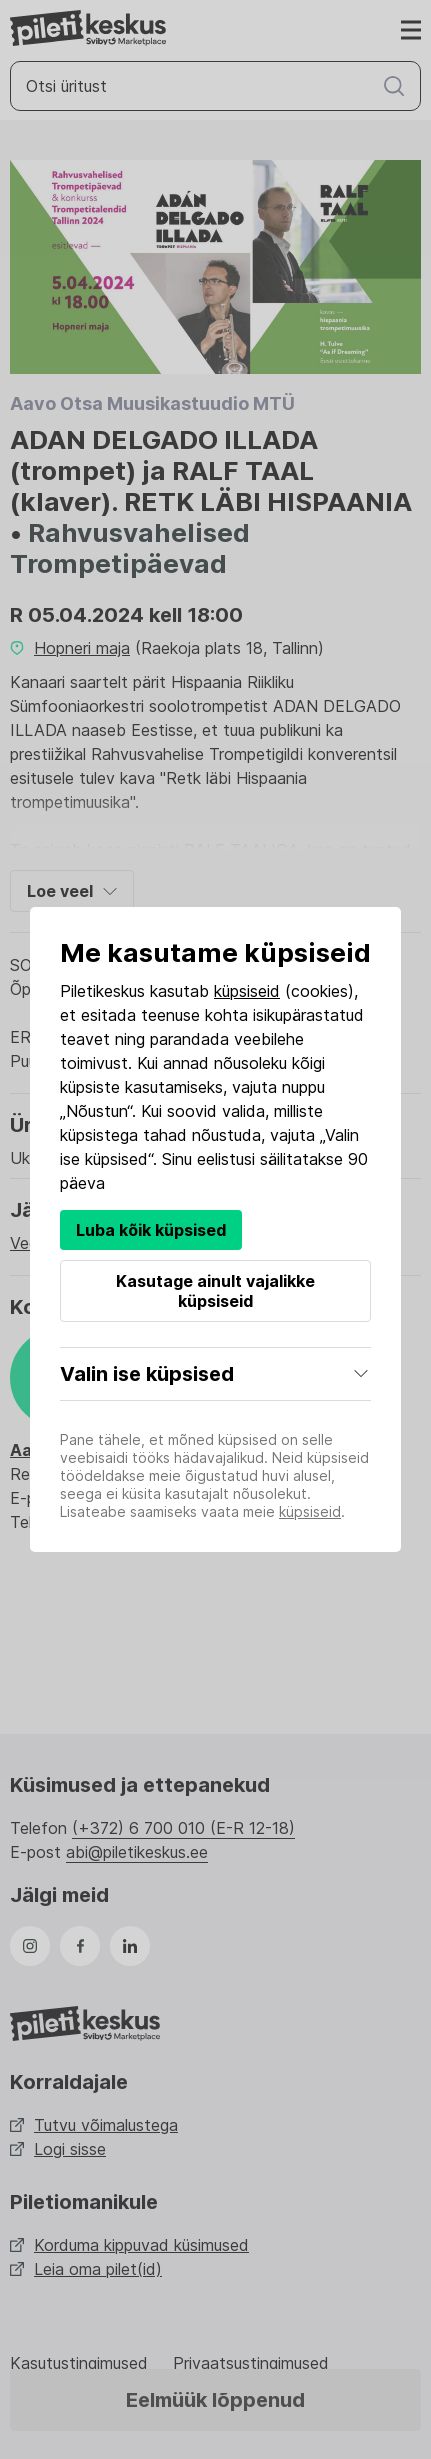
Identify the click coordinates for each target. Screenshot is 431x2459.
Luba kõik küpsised (151, 1230)
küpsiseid (247, 991)
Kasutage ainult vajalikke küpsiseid (215, 1291)
